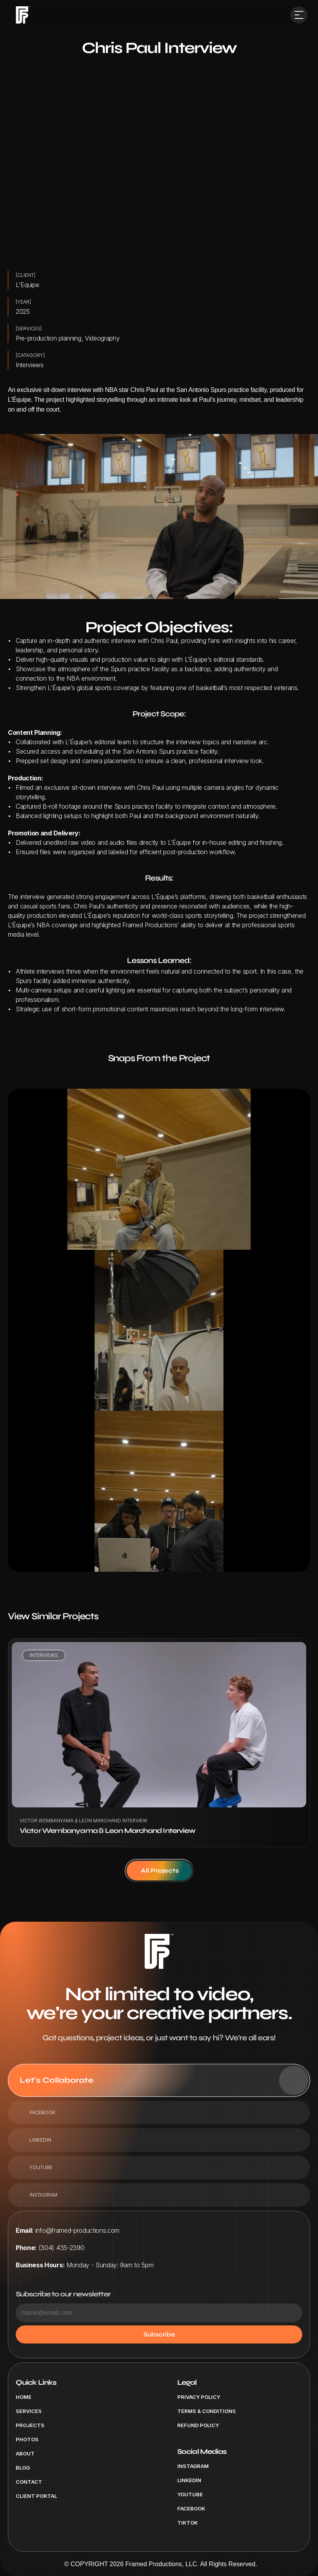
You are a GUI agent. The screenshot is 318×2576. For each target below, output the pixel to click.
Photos (27, 2439)
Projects (30, 2425)
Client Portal (36, 2496)
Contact (29, 2482)
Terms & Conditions (206, 2411)
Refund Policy (198, 2425)
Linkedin (189, 2480)
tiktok (187, 2522)
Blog (23, 2467)
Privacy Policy (198, 2397)
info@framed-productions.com (77, 2230)
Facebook (191, 2508)
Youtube (190, 2494)
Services (29, 2411)
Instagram (193, 2466)
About (25, 2453)
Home (23, 2397)
